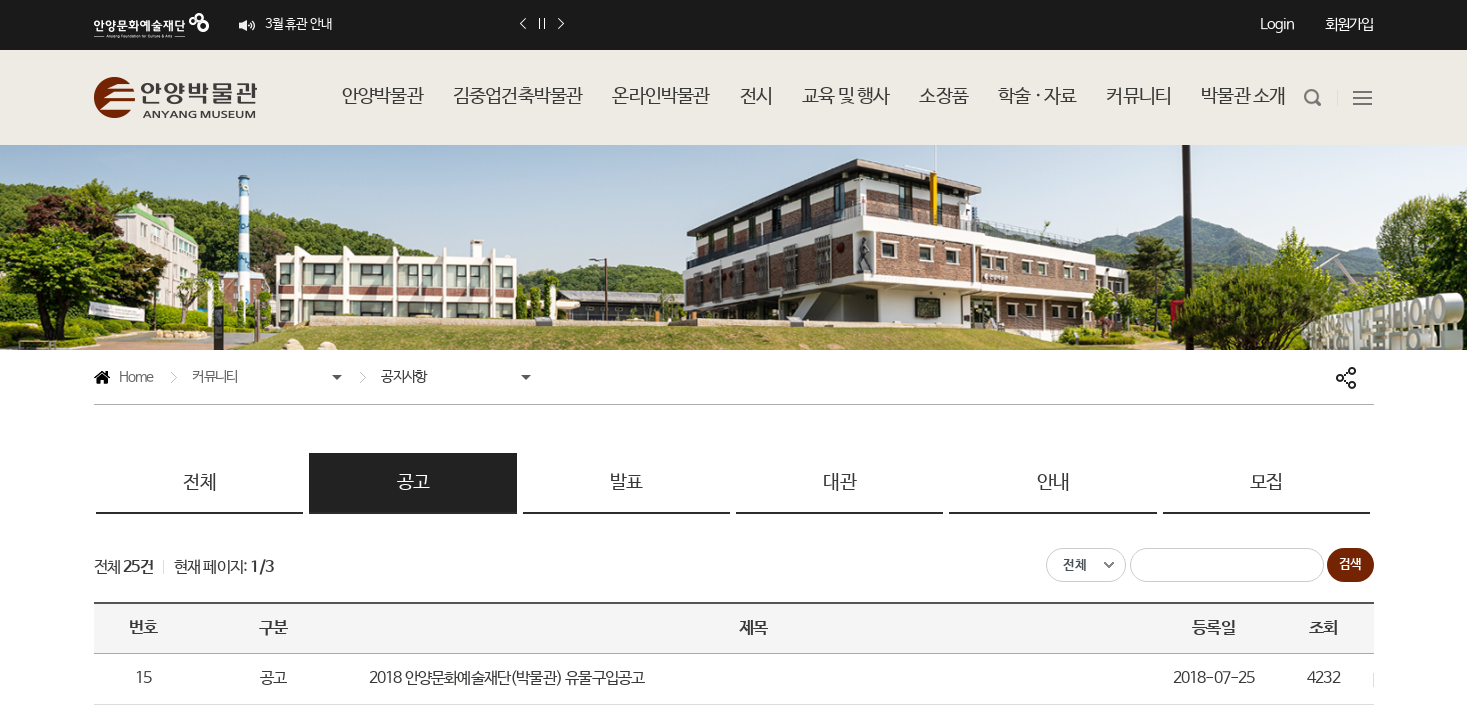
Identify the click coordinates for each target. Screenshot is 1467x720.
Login (1277, 24)
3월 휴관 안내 (299, 24)
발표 (626, 483)
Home (124, 380)
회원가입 (1349, 24)
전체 (199, 483)
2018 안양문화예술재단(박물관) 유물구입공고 (507, 678)
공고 (413, 483)
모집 (1266, 483)
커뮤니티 (214, 377)
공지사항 (403, 377)
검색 (1350, 564)
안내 (1053, 483)
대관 (839, 483)
